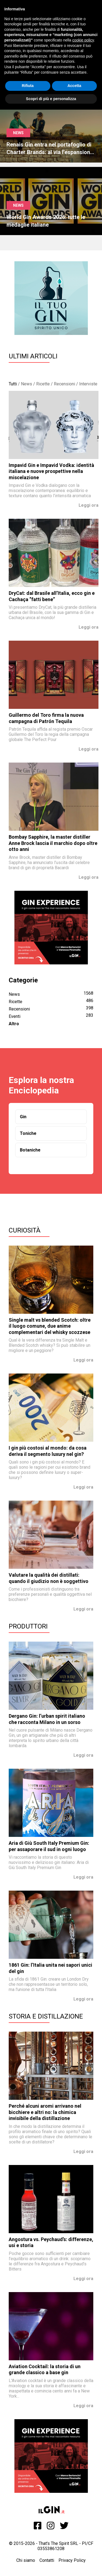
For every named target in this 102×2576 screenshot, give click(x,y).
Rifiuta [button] (28, 85)
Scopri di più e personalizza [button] (51, 99)
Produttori (28, 1626)
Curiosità (25, 1230)
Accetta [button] (74, 85)
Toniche (28, 1133)
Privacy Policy (72, 2560)
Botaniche (30, 1150)
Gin (23, 1116)
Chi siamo (25, 2560)
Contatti (46, 2560)
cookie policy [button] (83, 40)
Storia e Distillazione (46, 2016)
